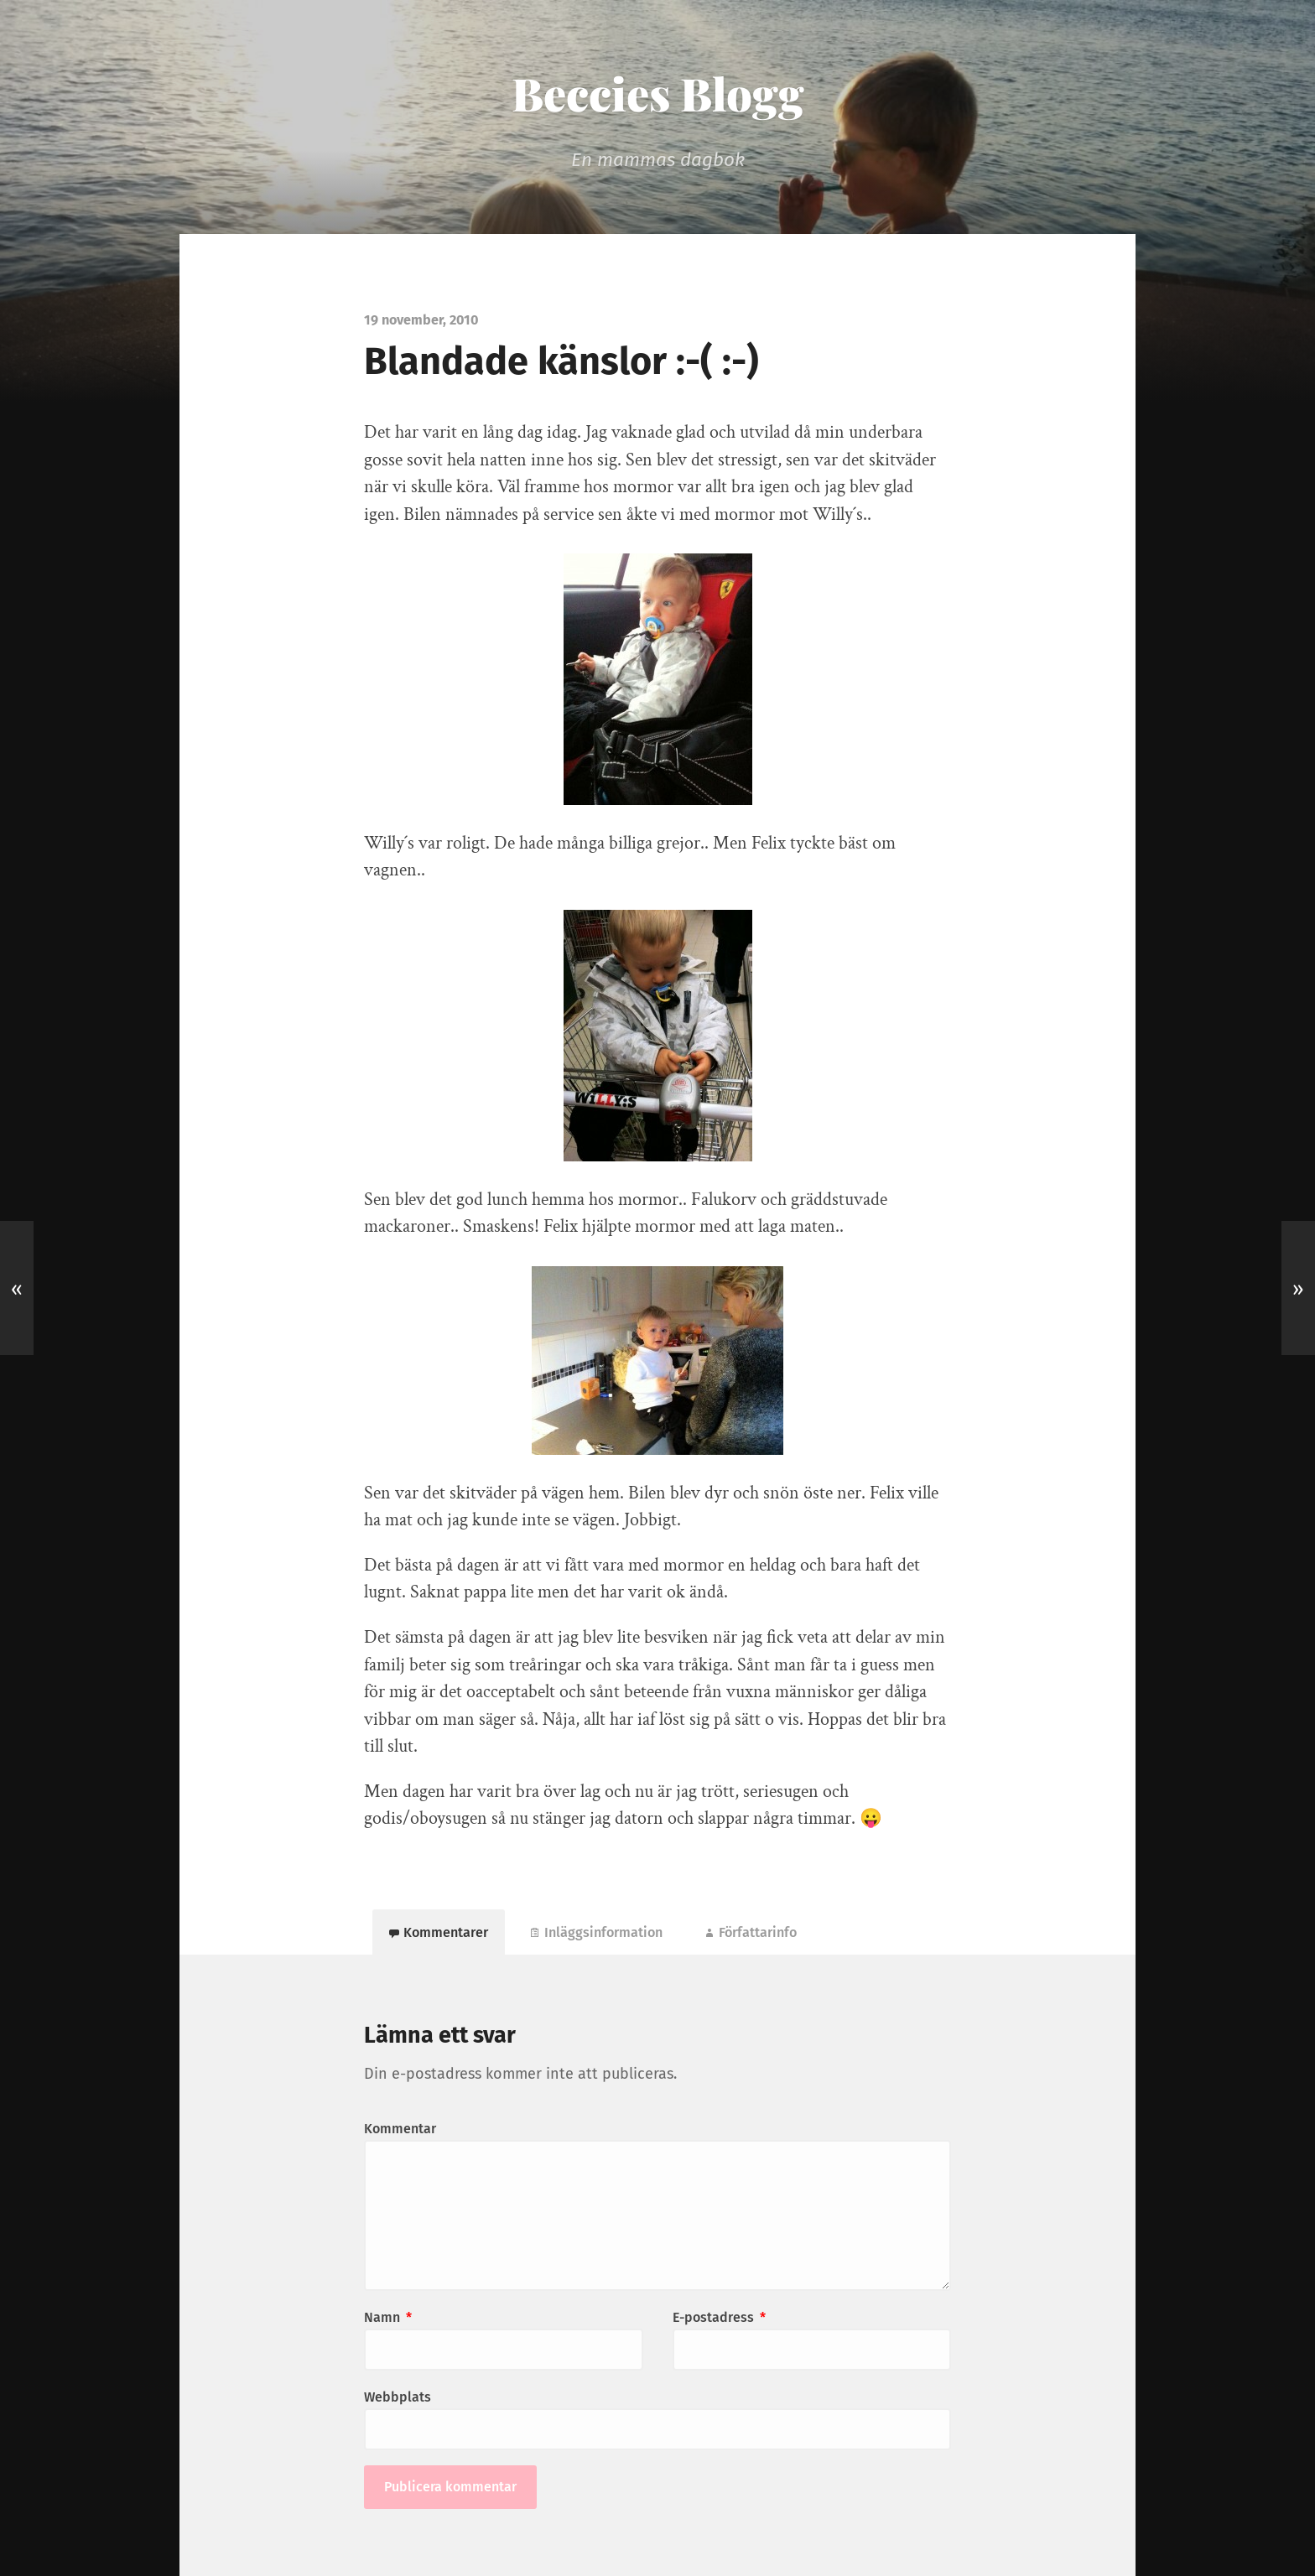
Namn (388, 2317)
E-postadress (719, 2317)
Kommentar (400, 2129)
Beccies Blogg (658, 93)
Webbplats (397, 2397)
